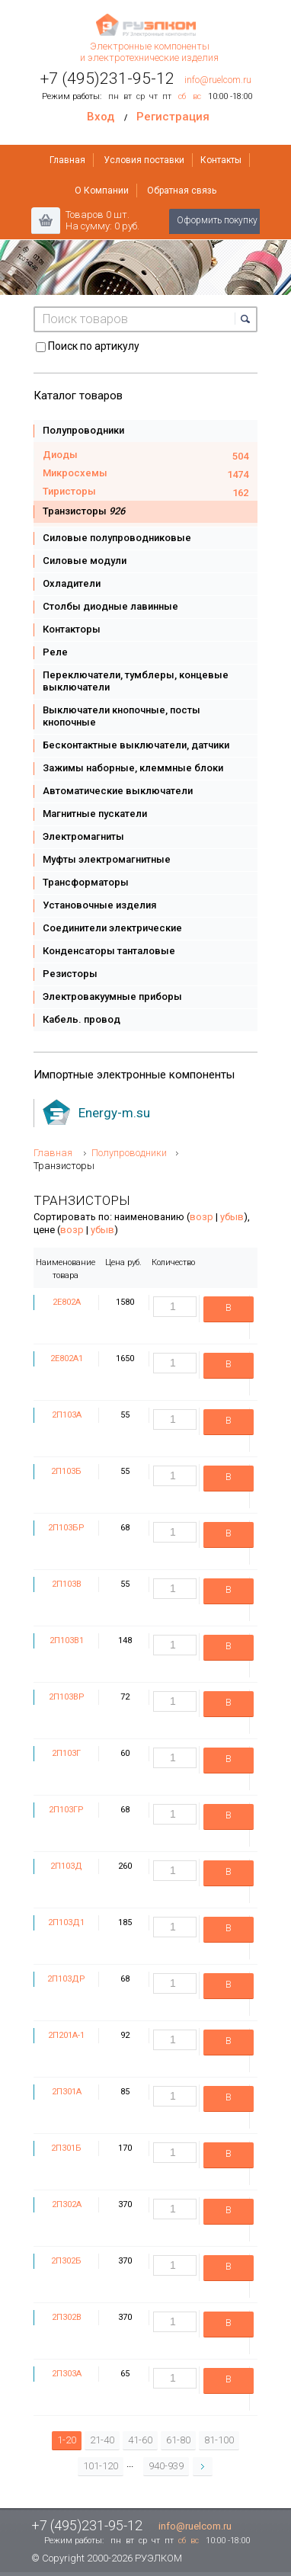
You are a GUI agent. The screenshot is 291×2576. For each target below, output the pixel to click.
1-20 (66, 2440)
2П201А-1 (66, 2035)
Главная (67, 160)
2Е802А (67, 1302)
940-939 (166, 2466)
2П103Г (66, 1753)
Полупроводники (129, 1152)
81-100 (219, 2440)
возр (201, 1216)
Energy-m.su (114, 1112)
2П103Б (66, 1471)
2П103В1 (67, 1640)
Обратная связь (181, 190)
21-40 (102, 2440)
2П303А (67, 2374)
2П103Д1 (66, 1922)
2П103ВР (67, 1697)
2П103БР (66, 1528)
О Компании (102, 190)
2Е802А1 (66, 1358)
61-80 (178, 2440)
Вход (100, 116)
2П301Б (66, 2148)
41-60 (140, 2440)
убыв (232, 1216)
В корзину (228, 1312)
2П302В (67, 2317)
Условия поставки (144, 160)
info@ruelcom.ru (217, 80)
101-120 (100, 2466)
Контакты (220, 160)
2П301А (67, 2092)
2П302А (67, 2204)
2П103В (67, 1584)
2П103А (67, 1415)
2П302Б (66, 2261)
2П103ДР (66, 1979)
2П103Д (66, 1866)
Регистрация (172, 116)
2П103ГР (66, 1810)
